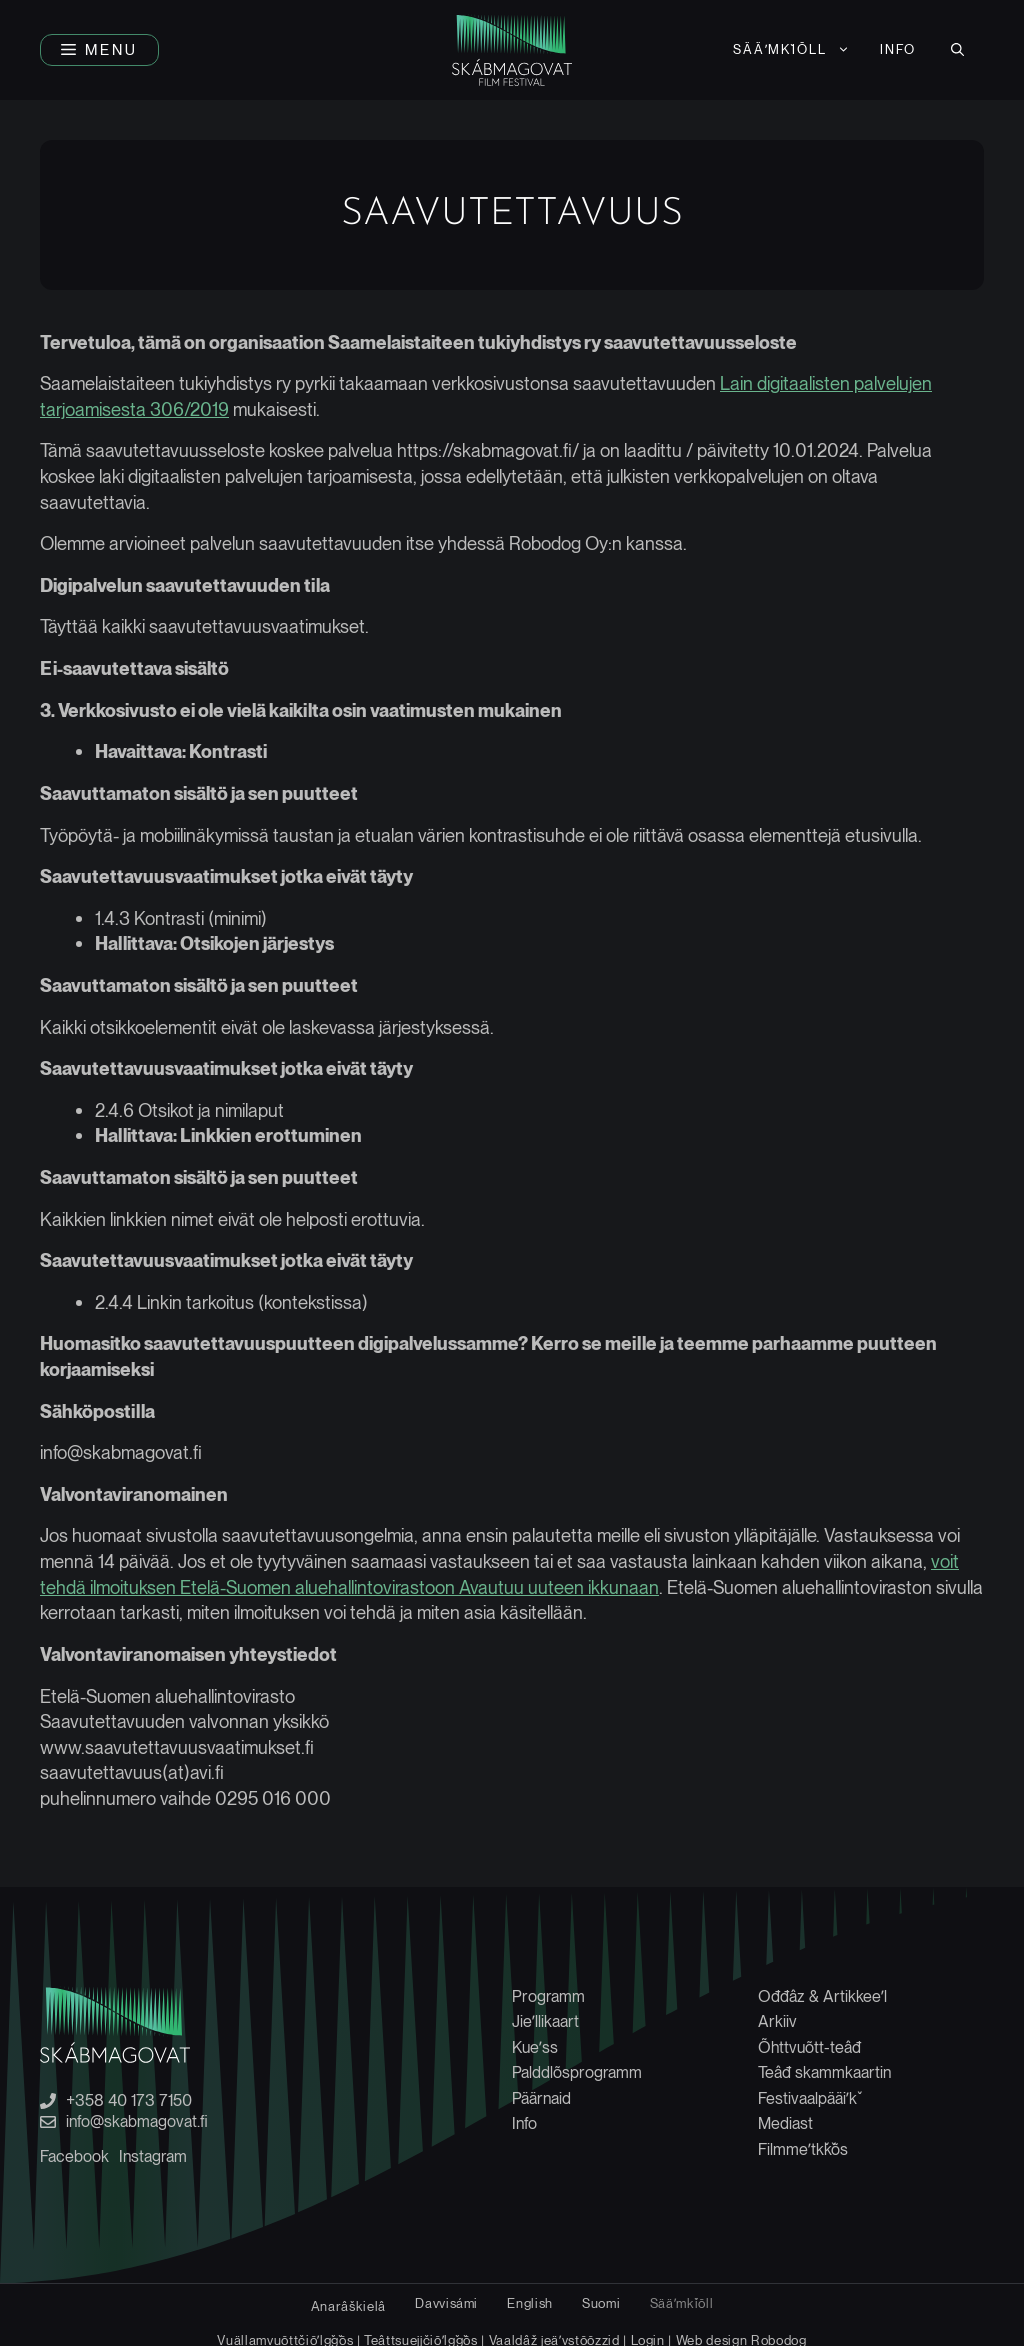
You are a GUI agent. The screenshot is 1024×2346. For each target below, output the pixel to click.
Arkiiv (777, 2021)
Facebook (74, 2156)
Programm (548, 1996)
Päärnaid (541, 2098)
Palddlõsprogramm (577, 2072)
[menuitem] (792, 50)
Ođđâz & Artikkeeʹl (822, 1996)
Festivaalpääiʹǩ (807, 2098)
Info (898, 49)
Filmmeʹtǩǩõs (803, 2149)
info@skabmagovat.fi (137, 2122)
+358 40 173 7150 (129, 2101)
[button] (99, 50)
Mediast (785, 2123)
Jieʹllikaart (545, 2021)
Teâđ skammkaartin (824, 2072)
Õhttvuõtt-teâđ (809, 2047)
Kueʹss (535, 2047)
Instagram (153, 2156)
